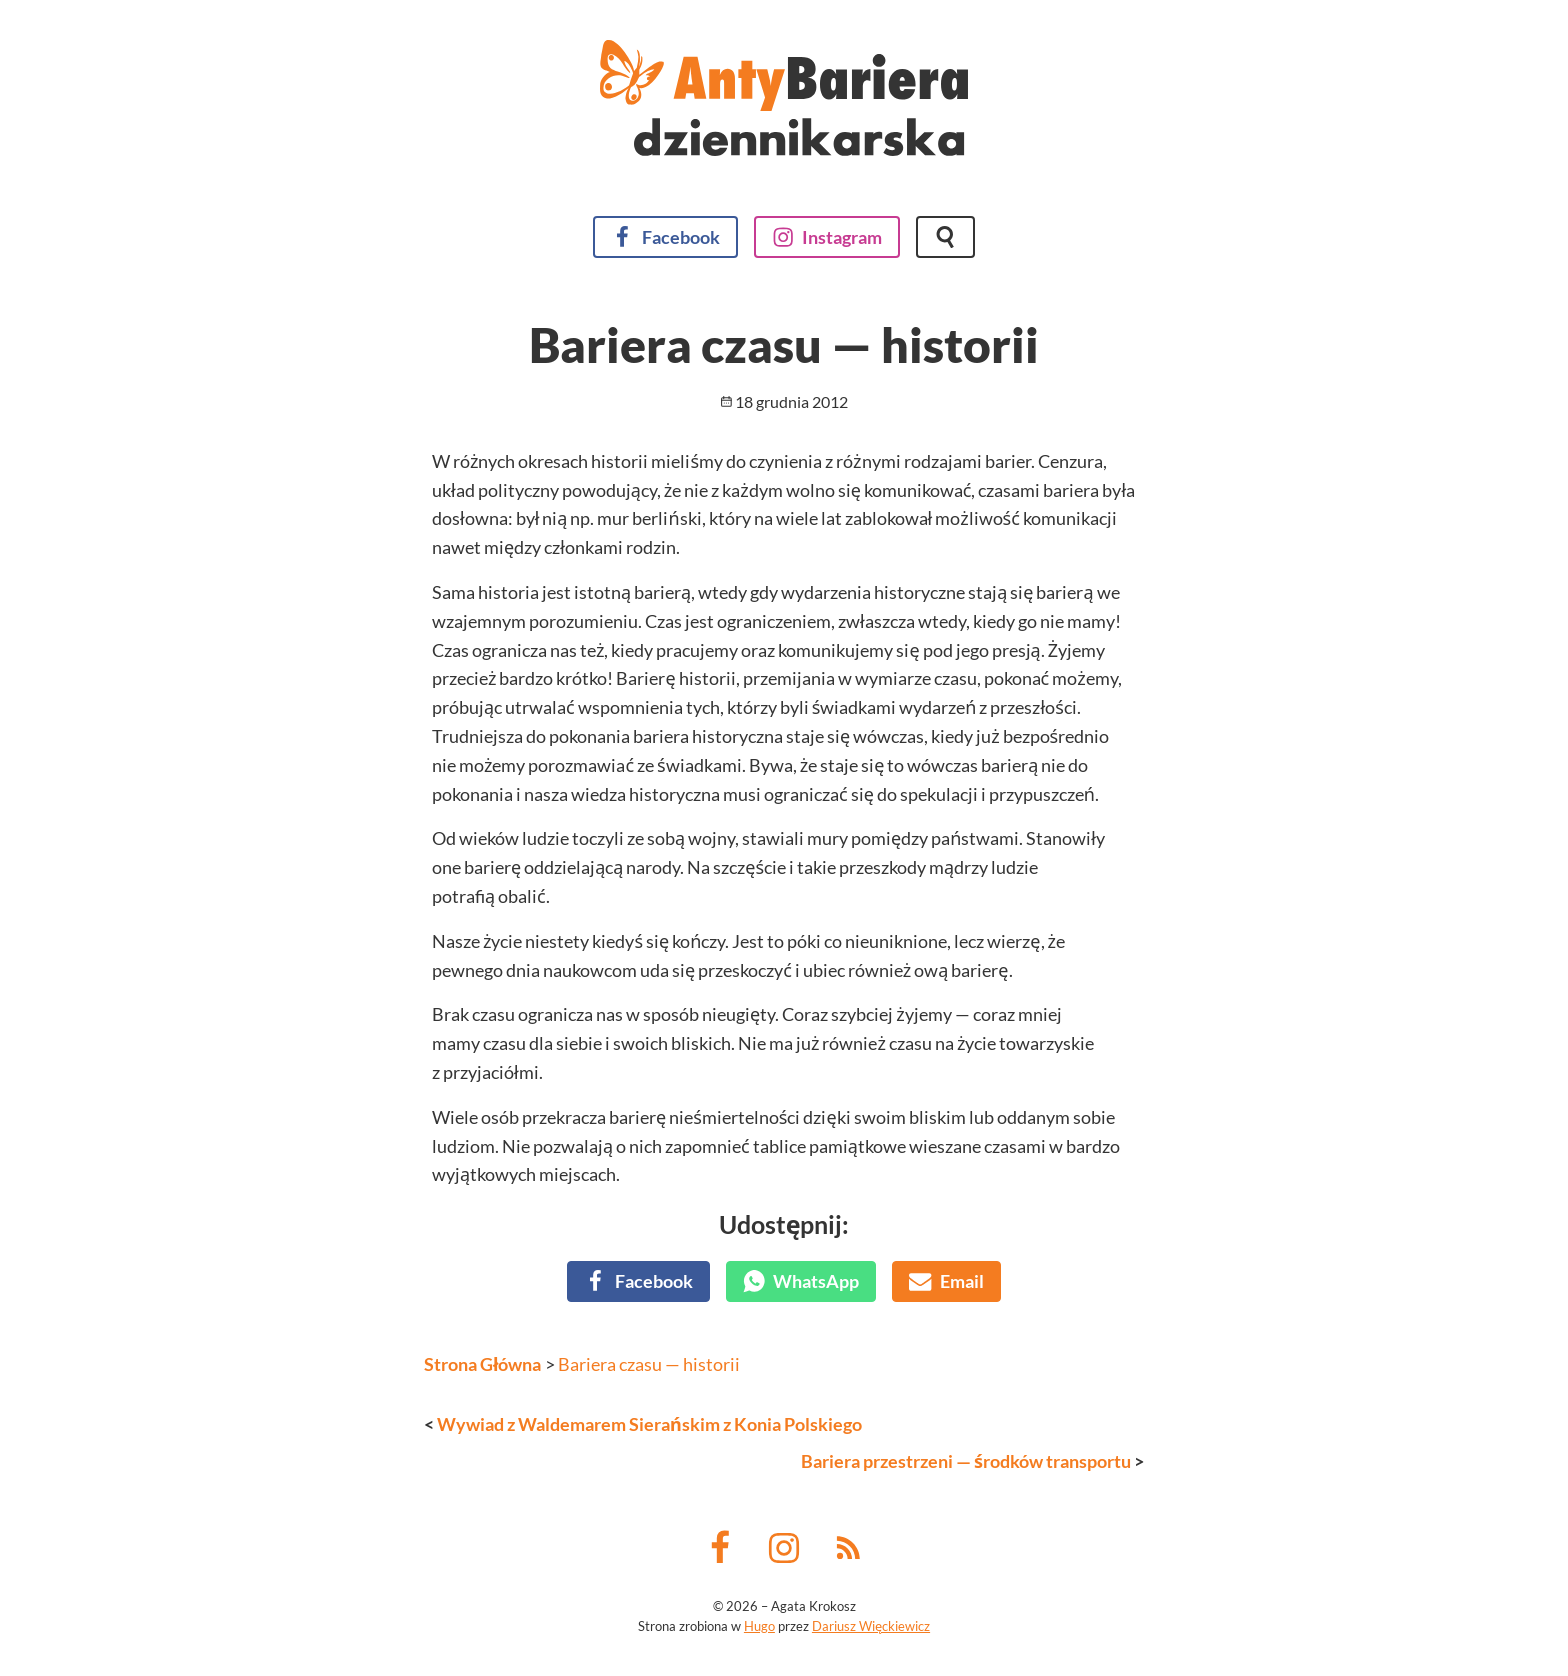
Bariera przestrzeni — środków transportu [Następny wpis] (966, 1461)
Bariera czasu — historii (649, 1364)
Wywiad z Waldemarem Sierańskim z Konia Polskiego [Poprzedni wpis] (649, 1424)
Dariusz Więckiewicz (871, 1626)
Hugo (759, 1626)
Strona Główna (483, 1364)
